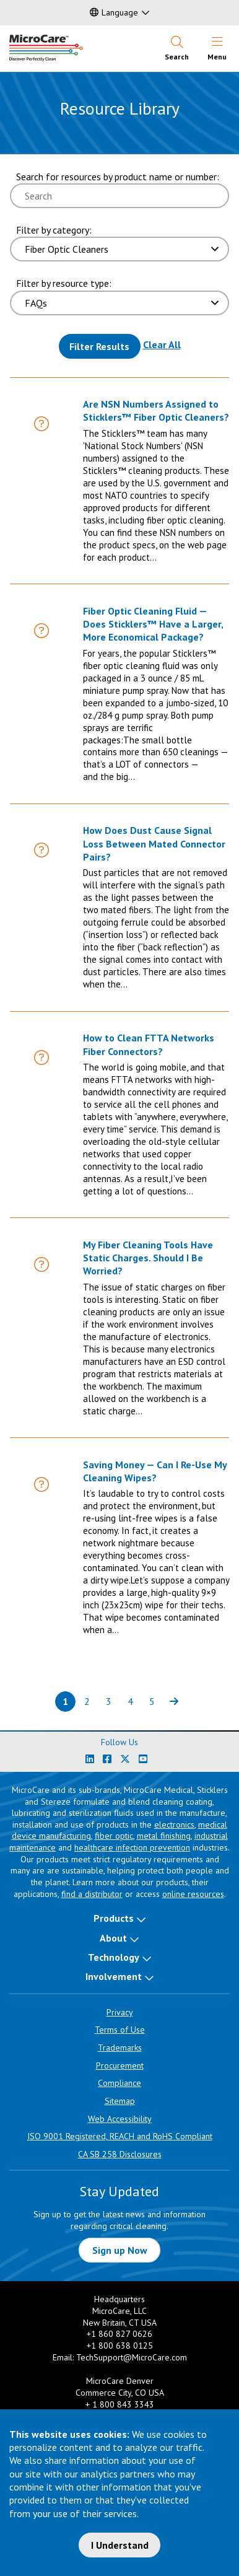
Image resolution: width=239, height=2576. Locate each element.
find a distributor (92, 1893)
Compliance (119, 2082)
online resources (193, 1893)
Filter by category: (54, 230)
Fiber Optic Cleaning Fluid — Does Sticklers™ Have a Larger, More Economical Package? (153, 624)
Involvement (113, 1976)
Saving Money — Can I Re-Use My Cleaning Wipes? (155, 1471)
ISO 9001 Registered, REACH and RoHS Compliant (119, 2136)
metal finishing (164, 1835)
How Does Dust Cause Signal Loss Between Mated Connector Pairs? (154, 843)
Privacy (119, 2012)
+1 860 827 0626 (119, 2333)
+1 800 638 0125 (120, 2345)
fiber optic (114, 1835)
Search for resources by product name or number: (117, 176)
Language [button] (114, 12)
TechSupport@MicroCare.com (131, 2357)
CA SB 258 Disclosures (120, 2154)
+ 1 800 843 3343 (119, 2404)
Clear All (162, 344)
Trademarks (120, 2047)
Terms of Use (120, 2029)
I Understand (120, 2545)
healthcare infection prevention (132, 1847)
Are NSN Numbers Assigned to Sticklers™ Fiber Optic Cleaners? (156, 410)
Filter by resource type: (63, 283)
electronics (174, 1824)
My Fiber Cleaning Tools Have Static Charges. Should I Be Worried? (148, 1257)
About (113, 1938)
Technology (113, 1957)
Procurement (120, 2065)
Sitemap (120, 2100)
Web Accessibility (120, 2118)
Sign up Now (119, 2250)
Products (113, 1918)
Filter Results (99, 346)
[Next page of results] (173, 1701)
